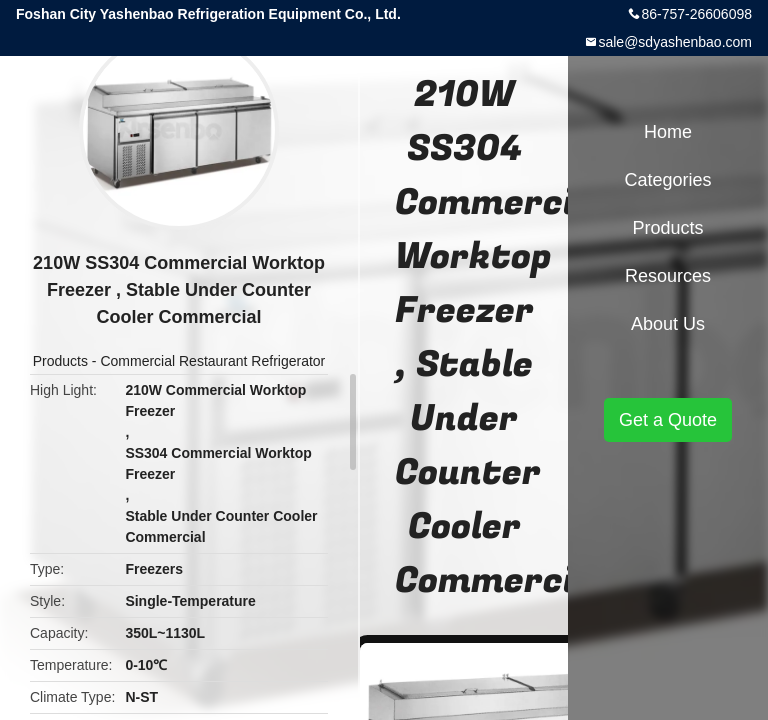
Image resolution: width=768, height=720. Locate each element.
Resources (668, 276)
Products (60, 361)
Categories (667, 180)
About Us (668, 324)
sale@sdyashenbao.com (675, 42)
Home (668, 132)
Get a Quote (668, 420)
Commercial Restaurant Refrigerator (212, 361)
